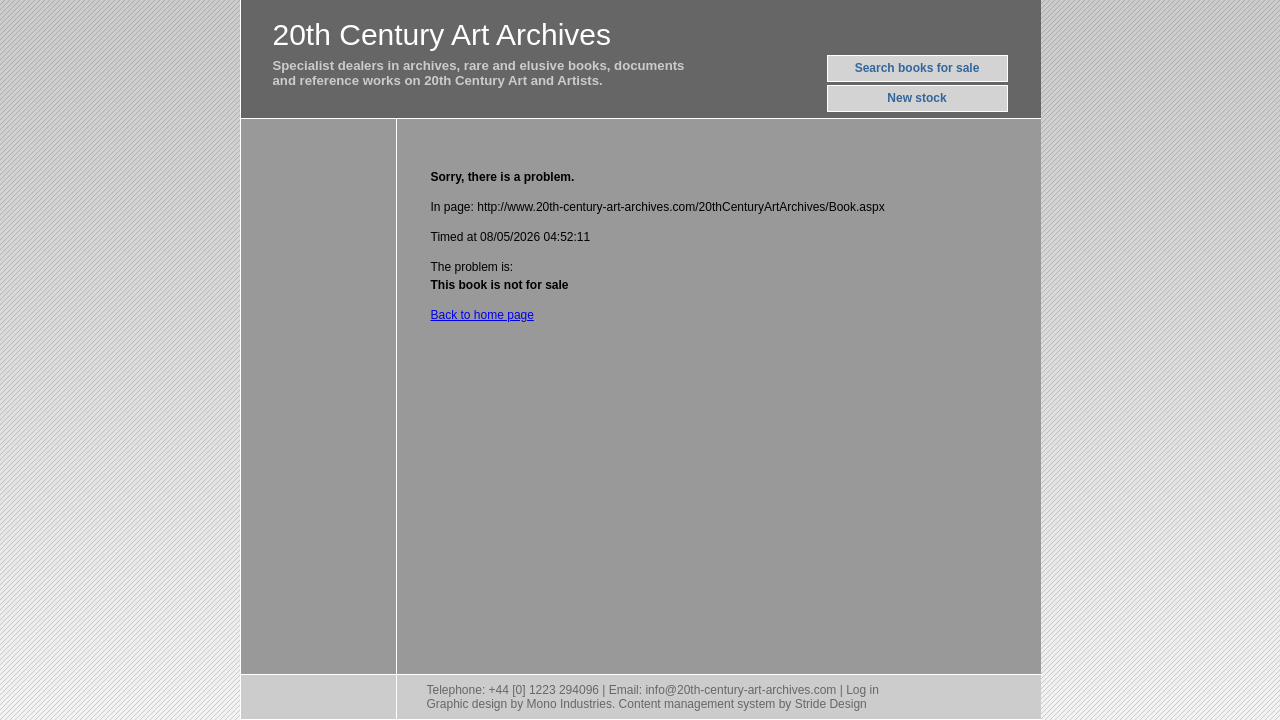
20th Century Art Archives (442, 34)
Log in (862, 690)
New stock (916, 98)
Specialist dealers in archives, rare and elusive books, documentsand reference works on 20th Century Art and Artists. (479, 73)
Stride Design (831, 704)
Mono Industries (569, 704)
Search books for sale (917, 68)
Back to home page (482, 315)
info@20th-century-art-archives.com (740, 690)
